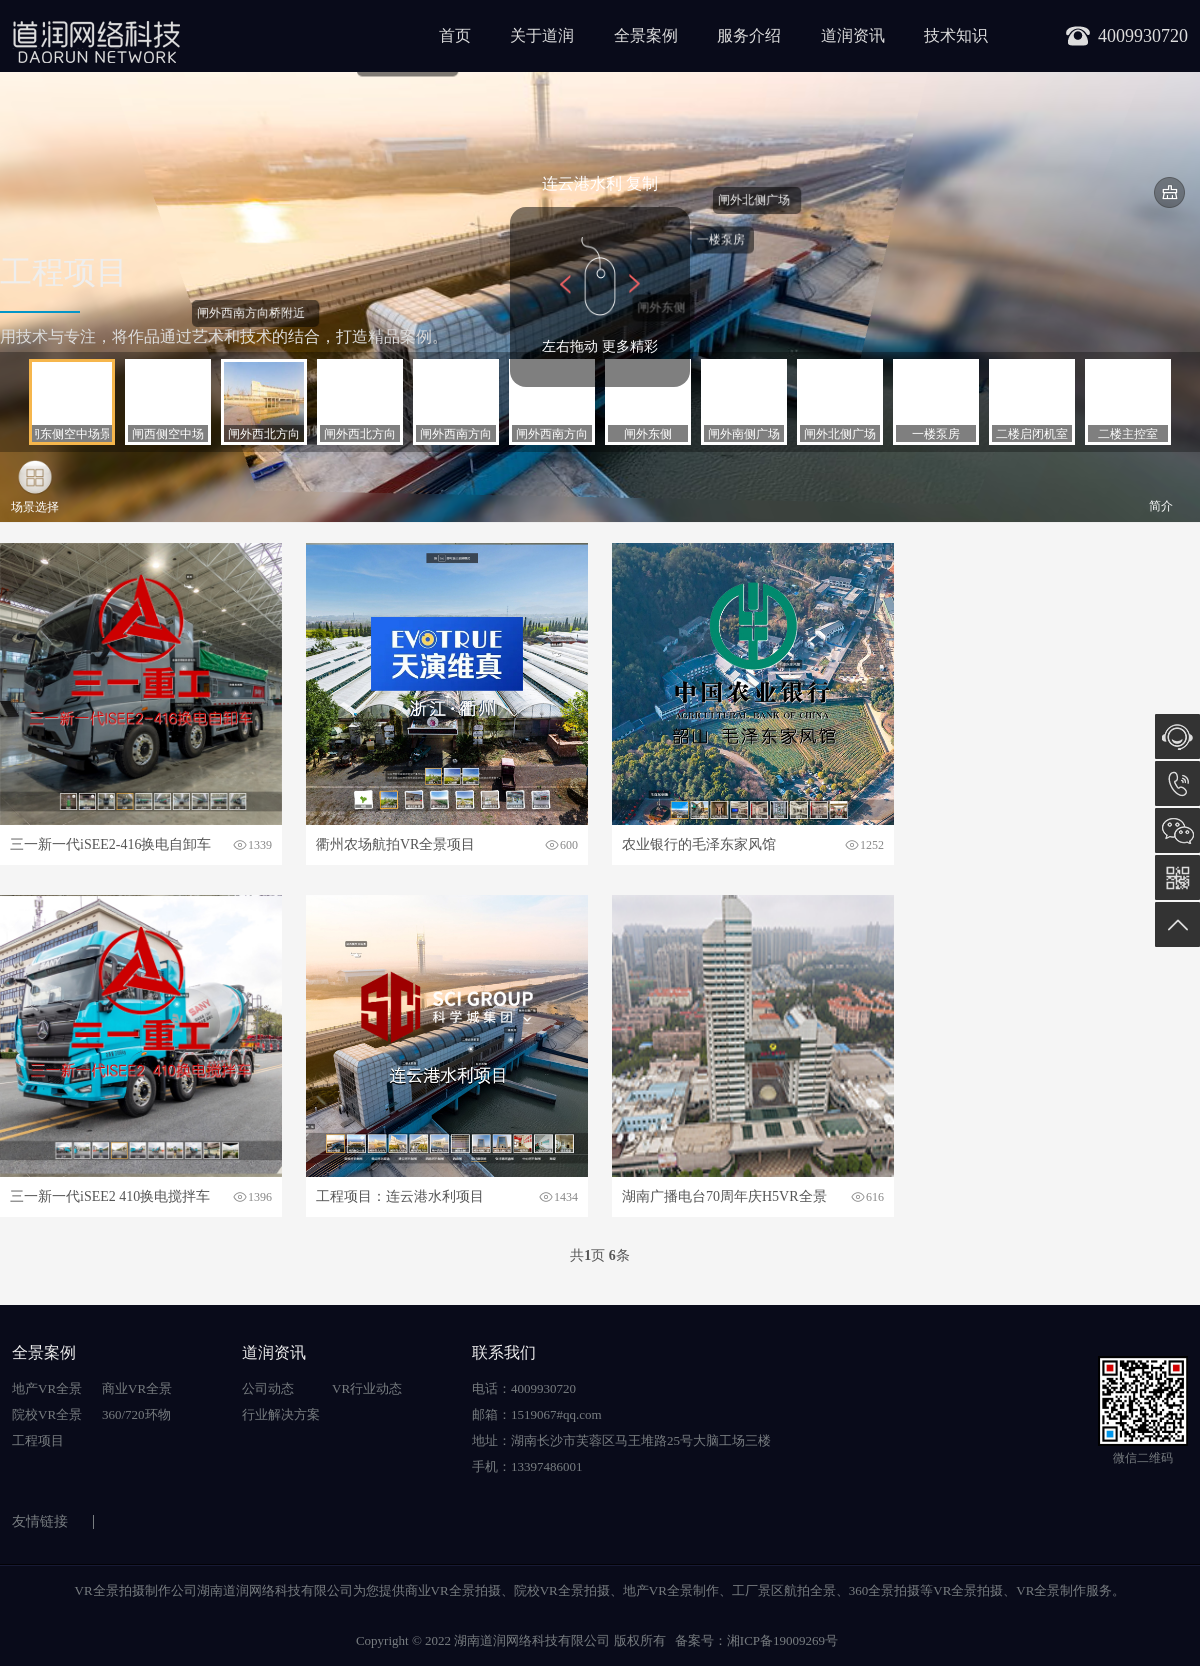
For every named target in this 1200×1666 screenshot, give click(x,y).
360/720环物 (136, 1414)
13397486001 (1177, 783)
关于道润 (542, 35)
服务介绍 (749, 35)
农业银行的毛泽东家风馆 (699, 844)
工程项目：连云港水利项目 (400, 1196)
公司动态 (268, 1388)
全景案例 (646, 35)
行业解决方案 (281, 1414)
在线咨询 (1177, 736)
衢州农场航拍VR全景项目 (395, 844)
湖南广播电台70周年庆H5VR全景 (724, 1196)
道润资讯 (853, 35)
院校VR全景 (47, 1414)
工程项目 (38, 1440)
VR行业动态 (367, 1388)
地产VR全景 (47, 1388)
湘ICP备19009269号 (782, 1640)
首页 (455, 35)
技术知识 (956, 35)
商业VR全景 (137, 1388)
